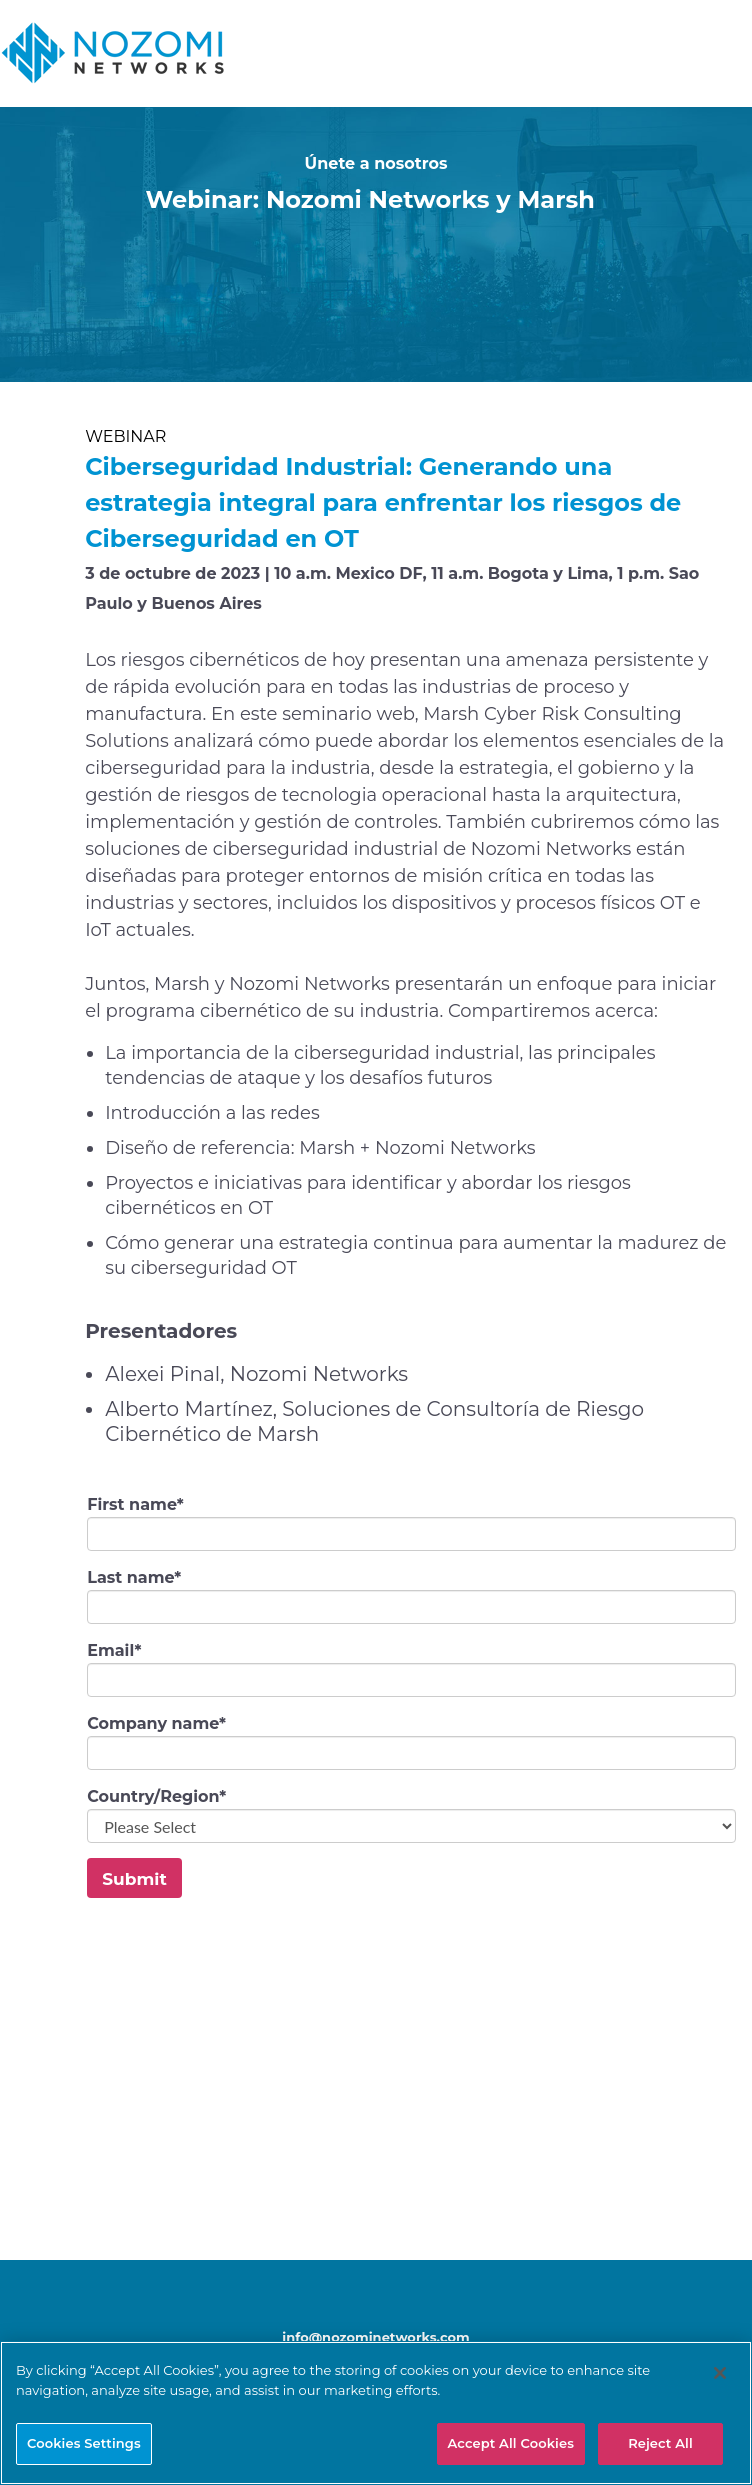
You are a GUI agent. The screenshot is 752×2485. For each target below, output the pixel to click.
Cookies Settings (84, 2443)
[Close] (720, 2373)
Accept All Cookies (511, 2443)
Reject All (660, 2443)
